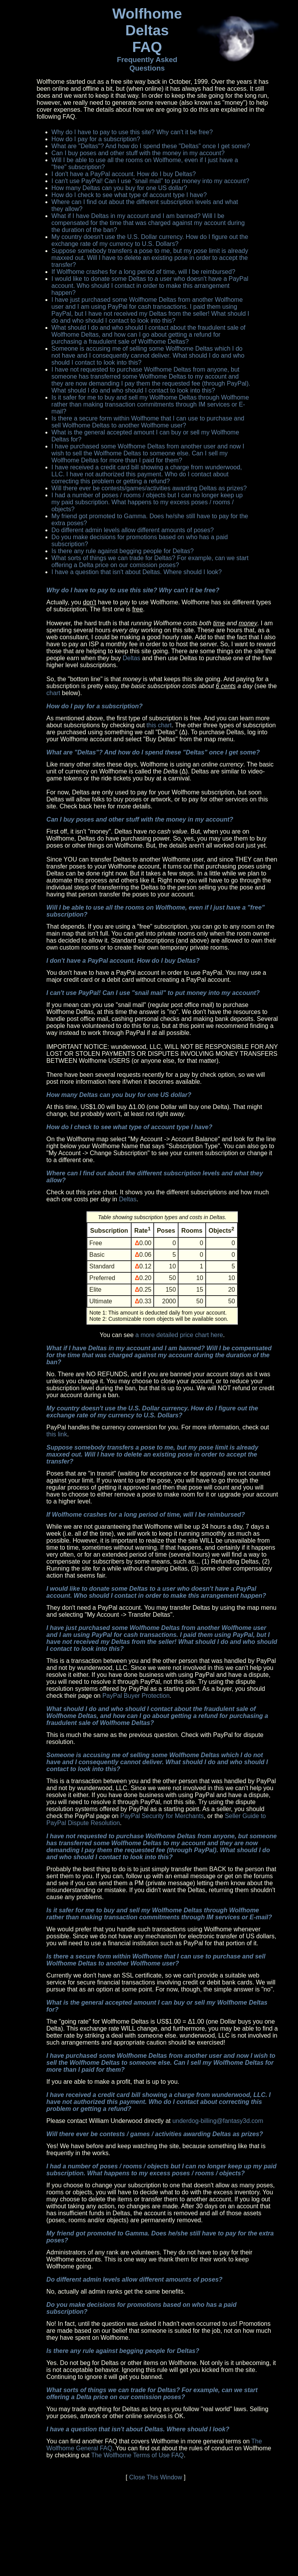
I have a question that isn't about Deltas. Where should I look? (137, 572)
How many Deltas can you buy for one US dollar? (119, 188)
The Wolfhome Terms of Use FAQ (137, 2455)
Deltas (131, 658)
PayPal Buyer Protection (136, 1695)
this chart (159, 725)
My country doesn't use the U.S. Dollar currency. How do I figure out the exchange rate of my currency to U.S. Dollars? (150, 240)
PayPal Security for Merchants (162, 1816)
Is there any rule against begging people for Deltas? (123, 551)
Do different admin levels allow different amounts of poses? (133, 530)
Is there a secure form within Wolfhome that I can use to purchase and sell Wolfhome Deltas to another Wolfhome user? (148, 422)
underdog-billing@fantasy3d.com (217, 2121)
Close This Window (155, 2477)
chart (54, 693)
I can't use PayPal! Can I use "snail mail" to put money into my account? (150, 181)
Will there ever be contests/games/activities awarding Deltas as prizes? (149, 488)
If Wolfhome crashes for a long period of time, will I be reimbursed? (144, 271)
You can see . (162, 1274)
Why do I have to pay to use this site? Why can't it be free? (132, 132)
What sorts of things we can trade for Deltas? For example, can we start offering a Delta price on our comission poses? (150, 561)
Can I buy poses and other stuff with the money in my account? (138, 153)
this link (57, 1434)
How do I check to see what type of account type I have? (129, 195)
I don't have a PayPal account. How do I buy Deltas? (124, 174)
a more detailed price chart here (179, 1335)
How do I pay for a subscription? (96, 139)
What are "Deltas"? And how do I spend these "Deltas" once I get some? (151, 146)
